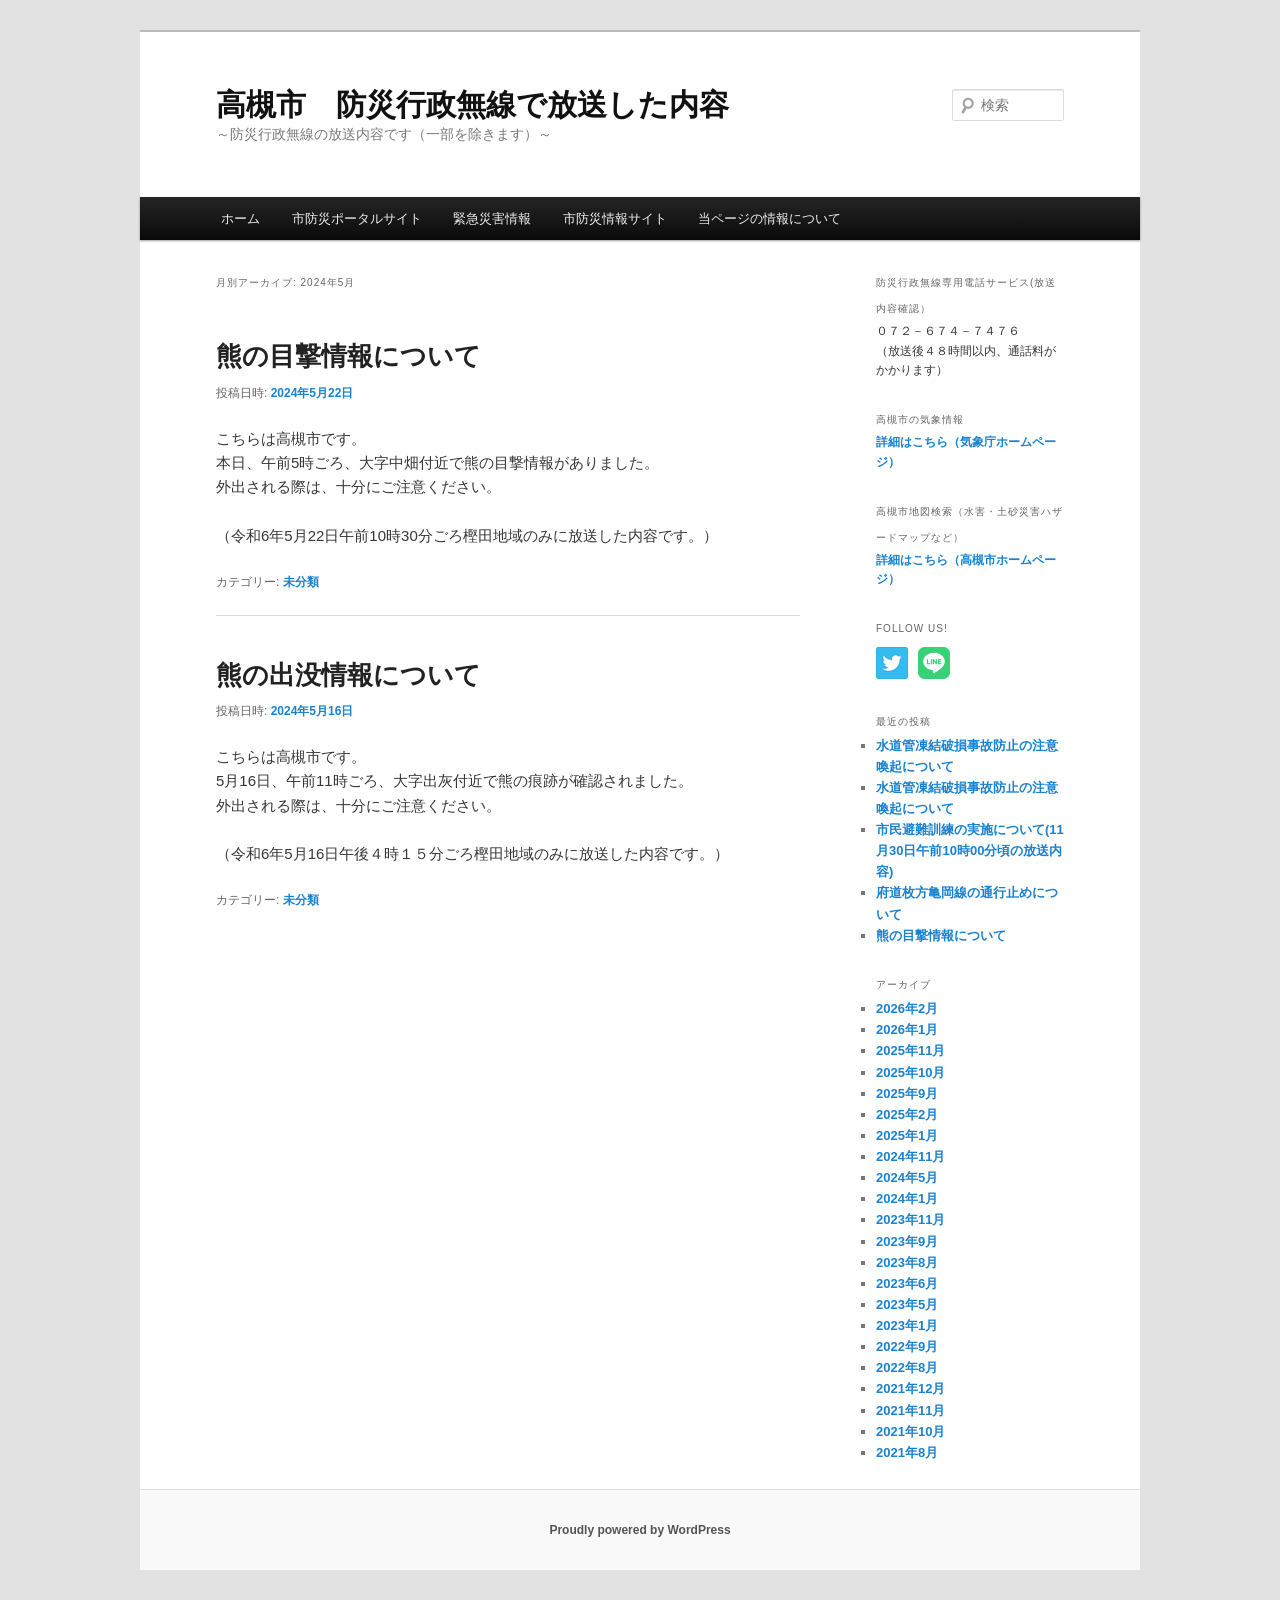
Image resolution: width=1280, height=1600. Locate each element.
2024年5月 (907, 1177)
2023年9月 (907, 1241)
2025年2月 (907, 1114)
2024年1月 (907, 1198)
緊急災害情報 (492, 218)
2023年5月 (907, 1304)
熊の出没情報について (348, 675)
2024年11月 (910, 1156)
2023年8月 (907, 1262)
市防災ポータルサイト (357, 218)
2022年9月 (907, 1346)
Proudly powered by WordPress (639, 1530)
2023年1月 (907, 1325)
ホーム (240, 218)
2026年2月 (907, 1008)
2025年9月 (907, 1093)
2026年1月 (907, 1029)
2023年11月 (910, 1219)
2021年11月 (910, 1410)
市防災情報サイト (615, 218)
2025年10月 (910, 1072)
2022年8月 (907, 1367)
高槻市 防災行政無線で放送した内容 (472, 104)
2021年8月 (907, 1452)
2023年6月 (907, 1283)
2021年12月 (910, 1388)
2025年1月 (907, 1135)
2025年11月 (910, 1050)
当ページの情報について (769, 218)
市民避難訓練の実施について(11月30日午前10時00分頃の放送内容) (970, 850)
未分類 (301, 582)
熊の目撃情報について (348, 356)
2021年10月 (910, 1431)
